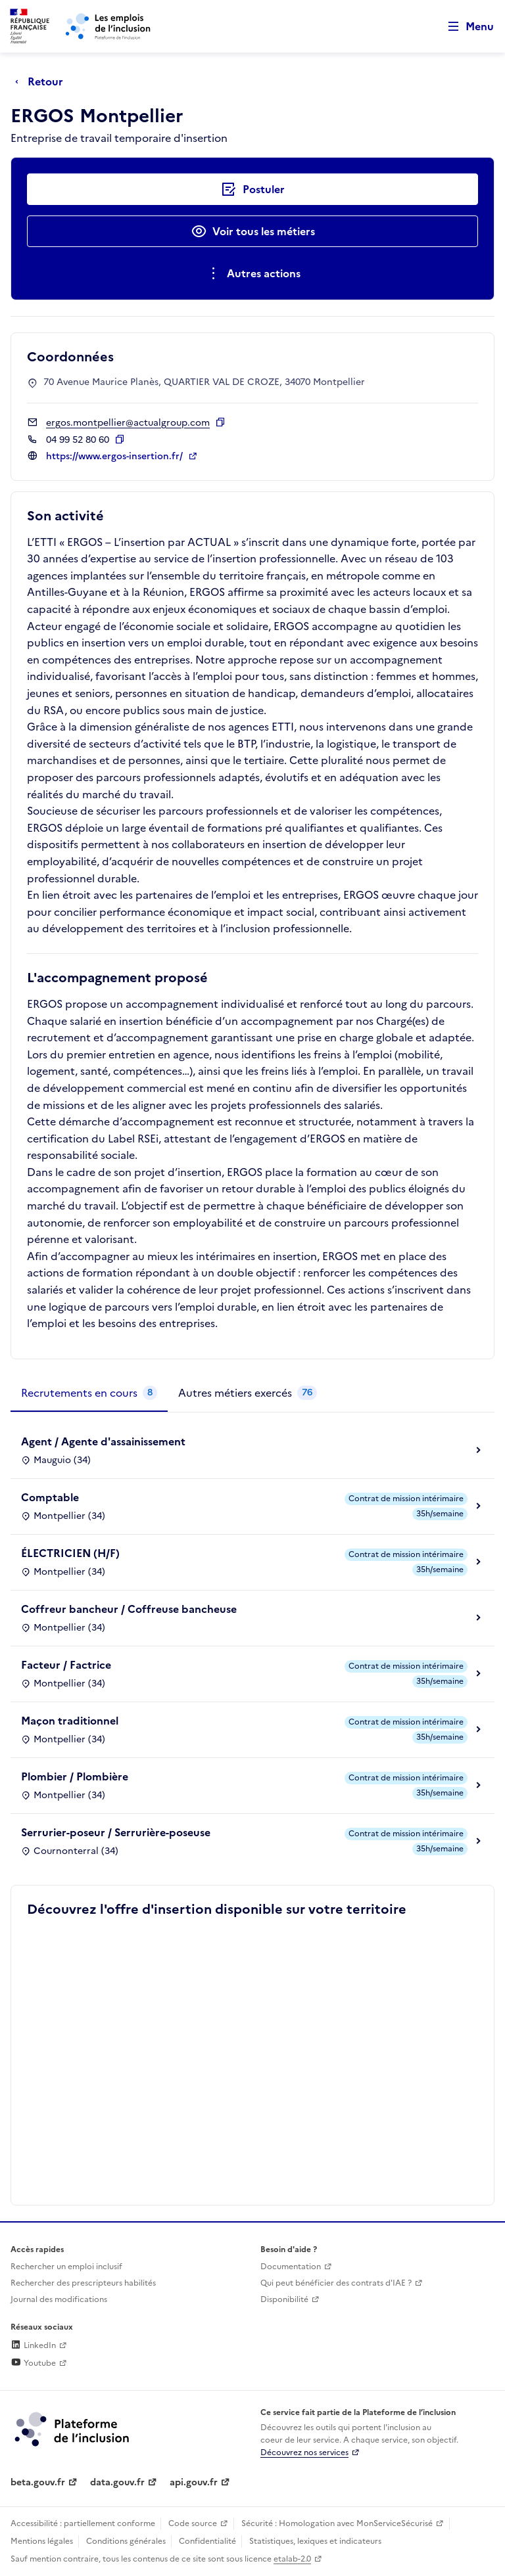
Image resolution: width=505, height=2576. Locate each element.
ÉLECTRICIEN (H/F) (70, 1553)
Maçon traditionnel (69, 1721)
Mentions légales (42, 2541)
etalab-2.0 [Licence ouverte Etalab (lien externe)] (292, 2559)
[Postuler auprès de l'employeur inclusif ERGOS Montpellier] (252, 189)
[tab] (89, 1393)
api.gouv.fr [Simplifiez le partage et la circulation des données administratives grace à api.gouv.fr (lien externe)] (194, 2482)
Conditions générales (126, 2541)
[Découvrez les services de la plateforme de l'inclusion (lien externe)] (73, 2428)
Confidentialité (207, 2541)
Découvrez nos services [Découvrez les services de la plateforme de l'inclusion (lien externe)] (304, 2452)
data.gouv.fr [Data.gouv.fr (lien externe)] (117, 2482)
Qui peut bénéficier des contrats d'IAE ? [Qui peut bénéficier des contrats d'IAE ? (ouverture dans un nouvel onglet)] (336, 2283)
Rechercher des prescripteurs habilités (83, 2283)
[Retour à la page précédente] (42, 81)
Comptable (50, 1497)
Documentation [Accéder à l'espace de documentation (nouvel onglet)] (290, 2266)
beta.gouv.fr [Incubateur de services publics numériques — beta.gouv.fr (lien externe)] (38, 2482)
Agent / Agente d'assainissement (103, 1441)
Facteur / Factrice (66, 1665)
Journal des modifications (59, 2299)
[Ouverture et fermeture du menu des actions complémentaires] (253, 273)
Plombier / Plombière (74, 1776)
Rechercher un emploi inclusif (66, 2266)
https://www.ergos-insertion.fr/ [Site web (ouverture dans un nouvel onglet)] (115, 456)
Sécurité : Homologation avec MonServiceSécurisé (337, 2523)
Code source (192, 2523)
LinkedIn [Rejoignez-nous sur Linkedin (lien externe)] (33, 2345)
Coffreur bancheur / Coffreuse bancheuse (129, 1609)
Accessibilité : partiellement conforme (83, 2523)
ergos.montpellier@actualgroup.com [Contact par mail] (128, 423)
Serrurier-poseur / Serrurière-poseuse (115, 1832)
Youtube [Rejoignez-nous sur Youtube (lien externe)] (33, 2363)
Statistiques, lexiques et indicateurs (315, 2541)
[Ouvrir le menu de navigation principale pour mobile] (464, 26)
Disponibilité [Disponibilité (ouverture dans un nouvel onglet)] (284, 2299)
